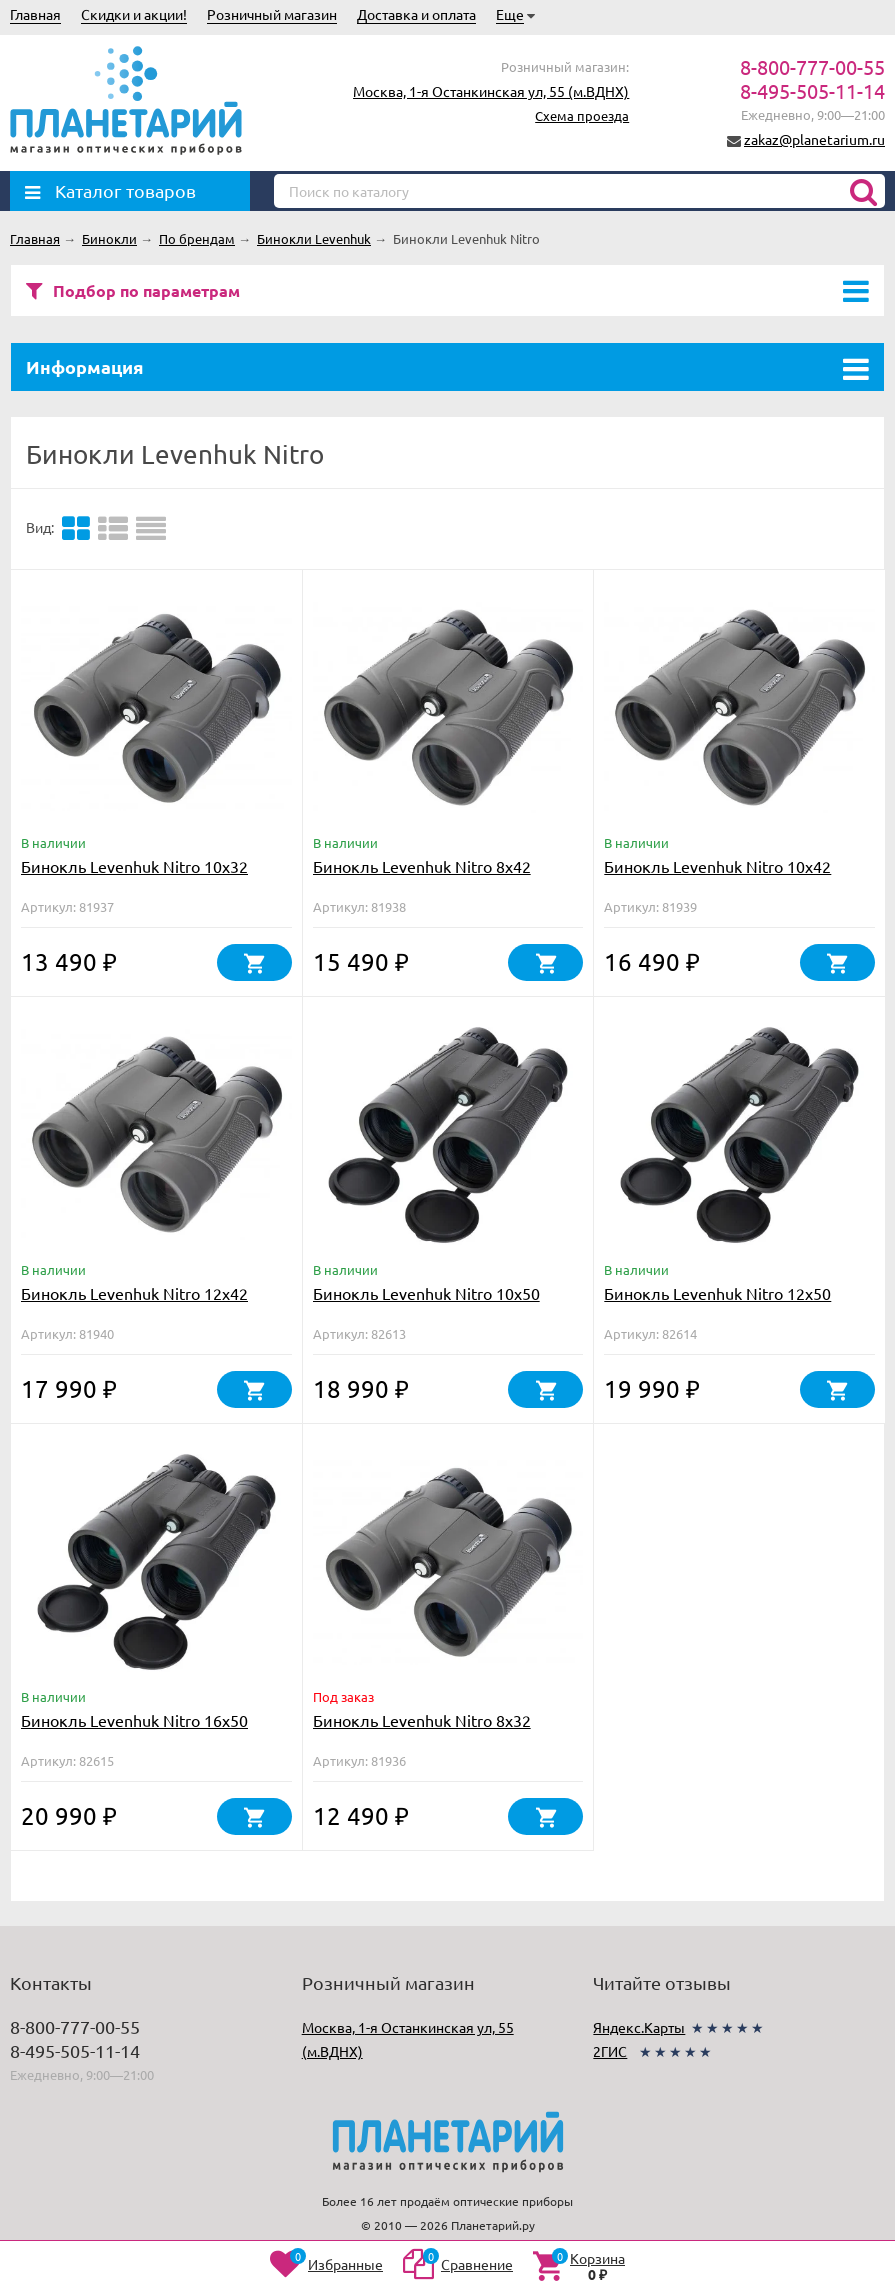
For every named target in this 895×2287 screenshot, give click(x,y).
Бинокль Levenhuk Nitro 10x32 (134, 866)
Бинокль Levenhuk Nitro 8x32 (422, 1720)
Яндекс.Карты (639, 2027)
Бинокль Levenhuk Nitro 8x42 (422, 866)
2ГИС (610, 2051)
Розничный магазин (272, 14)
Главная (35, 14)
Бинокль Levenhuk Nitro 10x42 (717, 866)
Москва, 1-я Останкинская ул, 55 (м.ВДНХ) (491, 91)
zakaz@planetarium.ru (814, 139)
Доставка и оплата (416, 14)
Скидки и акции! (134, 14)
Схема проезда (582, 115)
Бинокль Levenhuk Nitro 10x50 (426, 1293)
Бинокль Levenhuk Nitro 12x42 (134, 1293)
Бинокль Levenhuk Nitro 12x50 (717, 1293)
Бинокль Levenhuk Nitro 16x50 (134, 1720)
